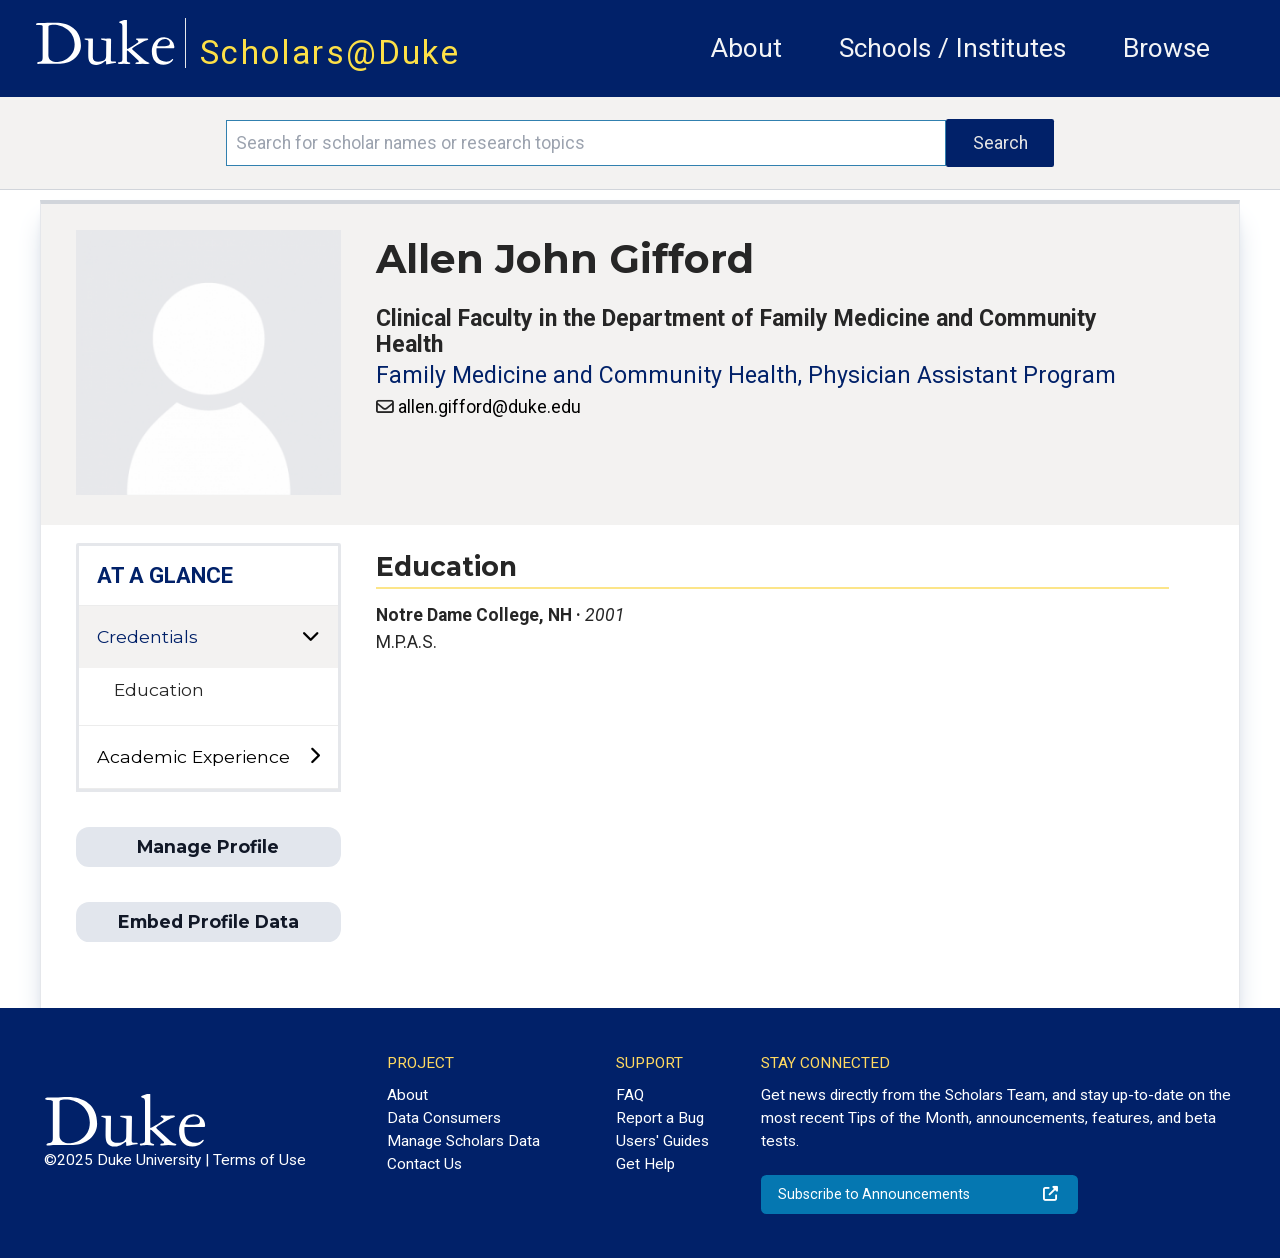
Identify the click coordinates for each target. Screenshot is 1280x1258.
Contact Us (424, 1164)
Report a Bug (660, 1118)
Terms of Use (259, 1160)
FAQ (630, 1095)
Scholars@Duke (330, 52)
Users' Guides (662, 1141)
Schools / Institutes (952, 48)
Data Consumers (444, 1118)
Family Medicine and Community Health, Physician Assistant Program (746, 375)
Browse (1166, 48)
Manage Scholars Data (463, 1141)
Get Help (645, 1164)
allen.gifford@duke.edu (489, 407)
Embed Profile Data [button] (208, 921)
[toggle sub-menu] (314, 756)
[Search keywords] (586, 143)
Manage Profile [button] (208, 846)
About (746, 48)
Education (159, 689)
